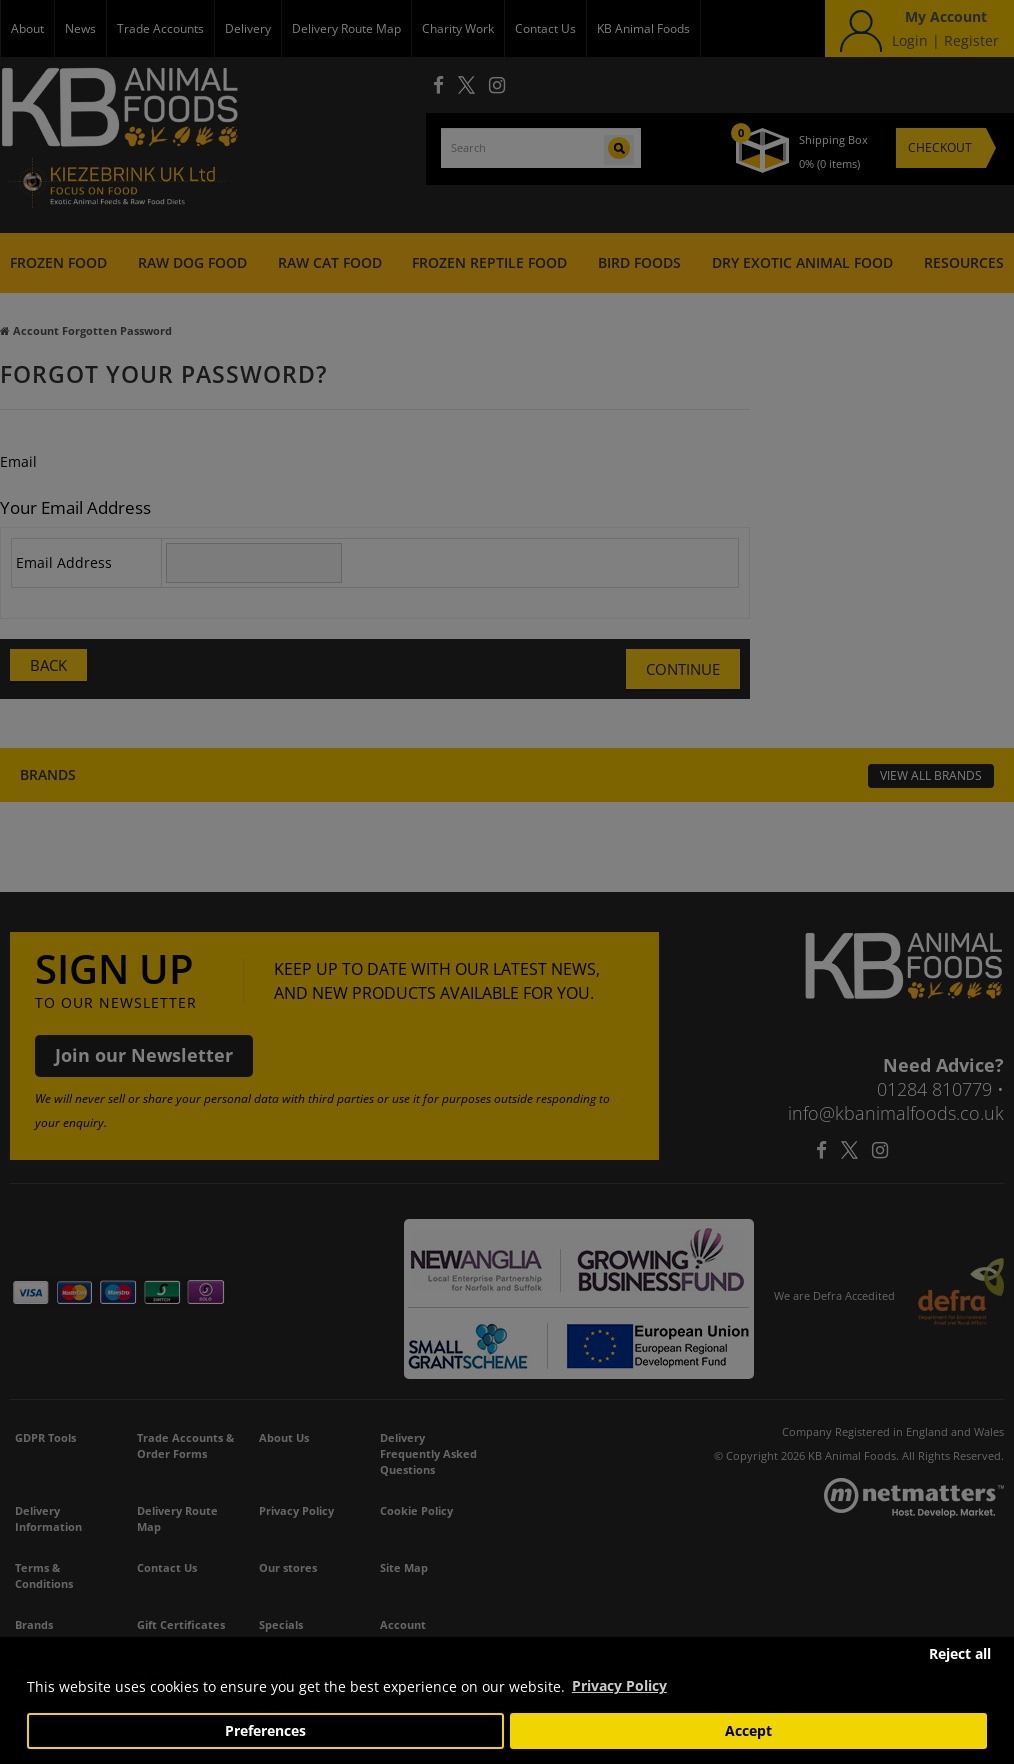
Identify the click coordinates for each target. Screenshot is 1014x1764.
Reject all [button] (960, 1654)
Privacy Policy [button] (619, 1685)
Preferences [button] (265, 1731)
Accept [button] (748, 1731)
